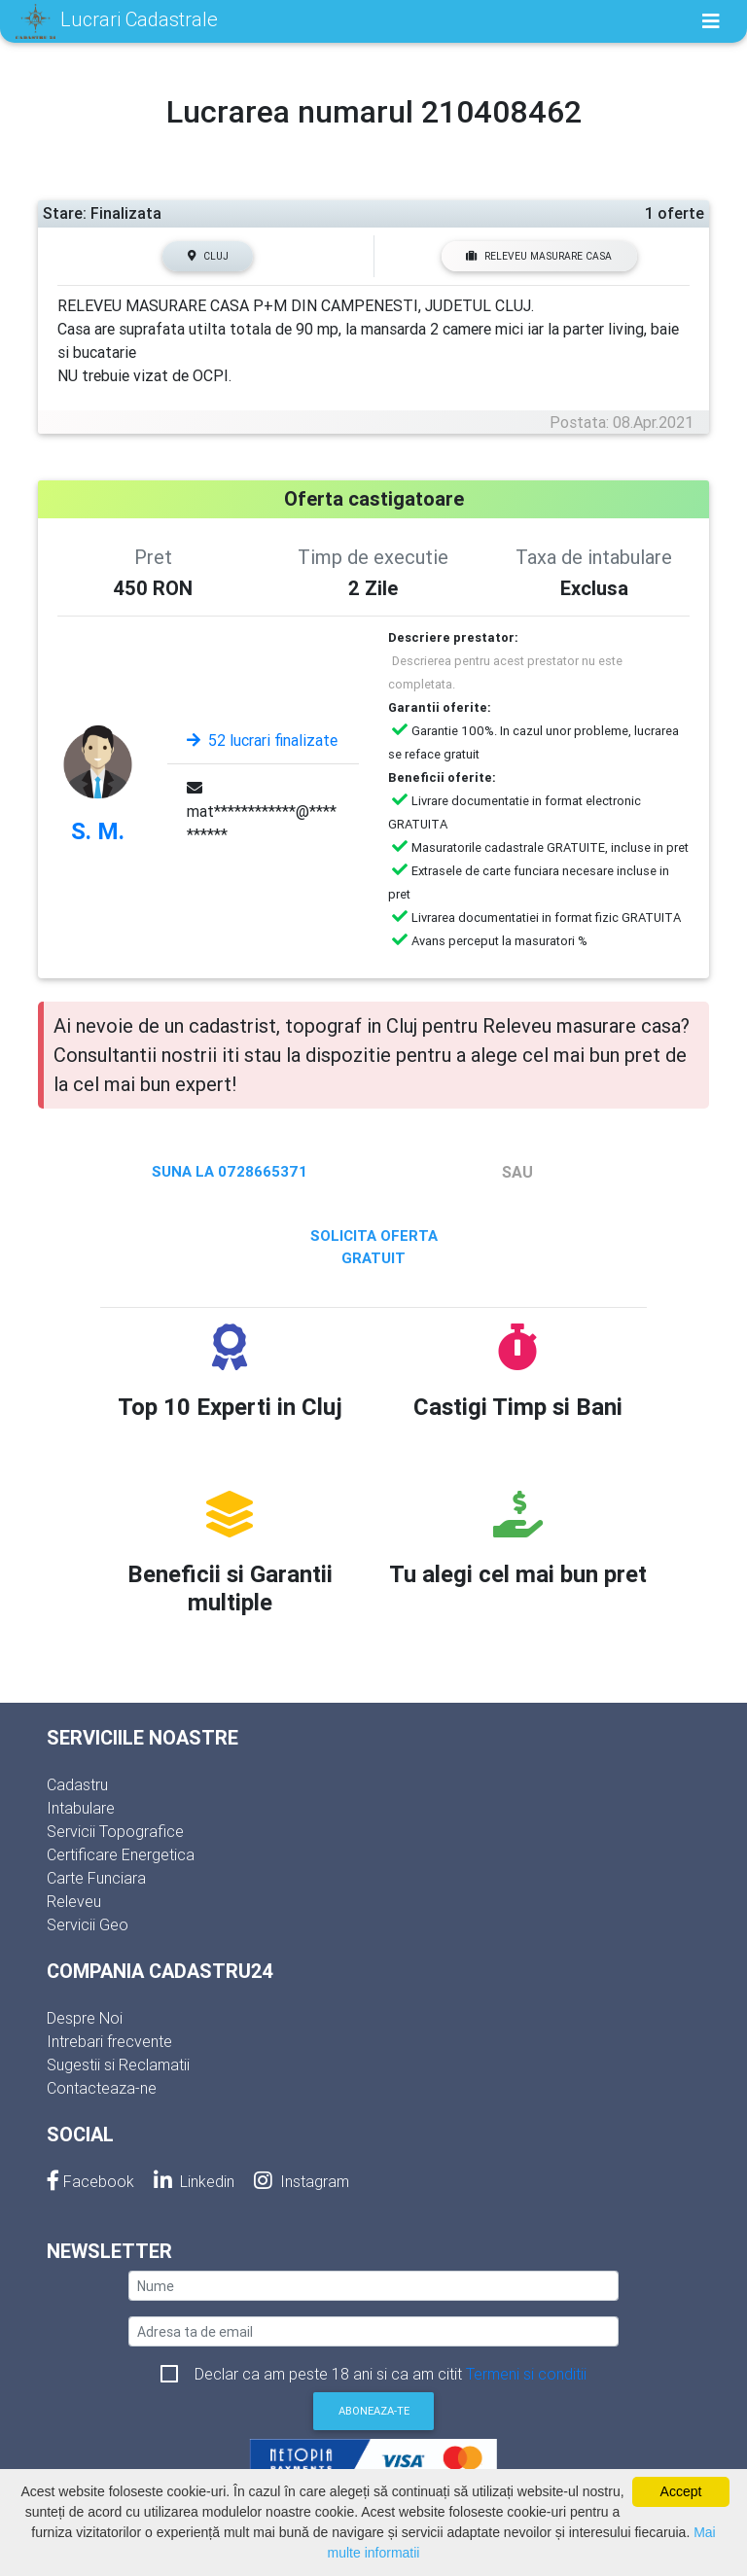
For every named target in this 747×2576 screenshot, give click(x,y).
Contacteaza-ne (102, 2088)
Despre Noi (85, 2018)
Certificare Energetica (121, 1854)
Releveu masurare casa (539, 256)
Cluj (208, 256)
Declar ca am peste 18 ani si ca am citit (391, 2373)
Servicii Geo (87, 1924)
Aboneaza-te (373, 2410)
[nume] (373, 2286)
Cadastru (77, 1784)
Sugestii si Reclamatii (118, 2064)
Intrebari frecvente (109, 2041)
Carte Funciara (96, 1878)
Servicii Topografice (115, 1831)
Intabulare (81, 1807)
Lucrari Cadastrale (117, 21)
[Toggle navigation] (711, 21)
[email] (373, 2331)
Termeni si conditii (526, 2373)
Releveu (74, 1901)
